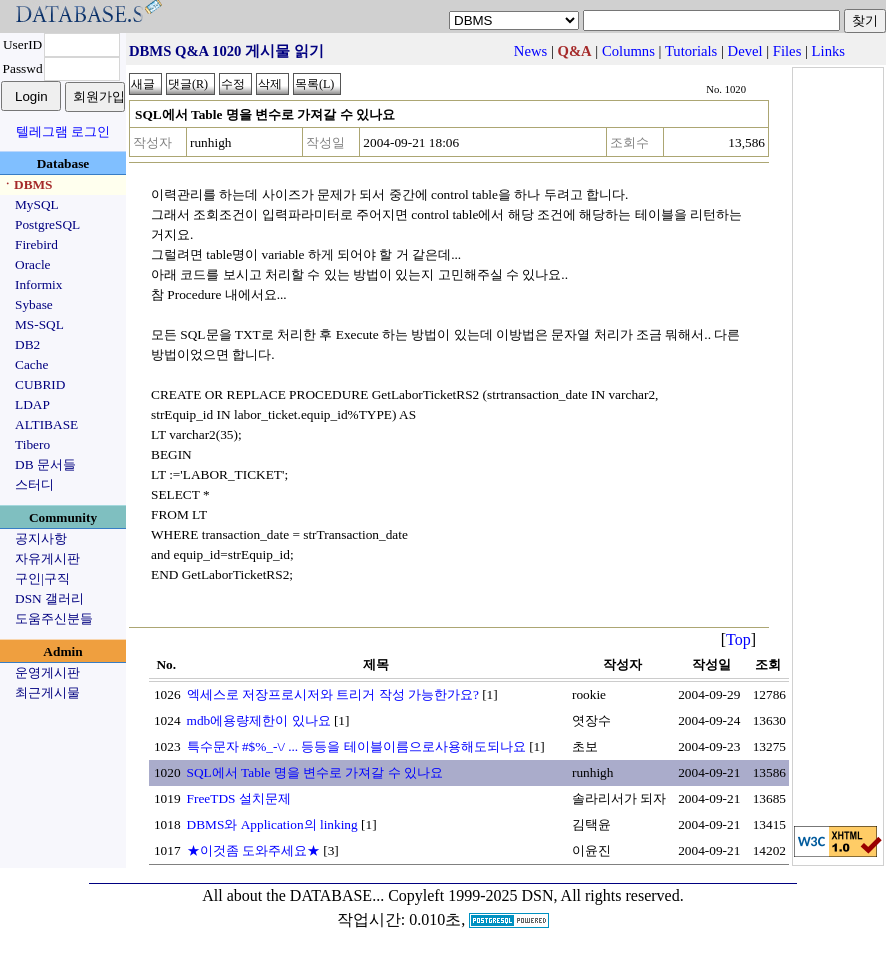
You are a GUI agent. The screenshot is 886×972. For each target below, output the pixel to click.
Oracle (33, 264)
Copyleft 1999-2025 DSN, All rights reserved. (536, 895)
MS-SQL (39, 324)
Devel (745, 51)
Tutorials (691, 51)
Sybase (34, 304)
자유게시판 (47, 558)
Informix (38, 284)
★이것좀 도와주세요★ (253, 850)
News (530, 51)
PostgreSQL (47, 224)
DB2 (27, 344)
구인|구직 (42, 578)
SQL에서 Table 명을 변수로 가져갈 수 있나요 (315, 772)
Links (828, 51)
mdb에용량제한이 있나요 (259, 720)
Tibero (32, 444)
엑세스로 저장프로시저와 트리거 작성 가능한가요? (333, 694)
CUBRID (40, 384)
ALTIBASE (46, 424)
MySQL (37, 204)
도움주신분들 (54, 618)
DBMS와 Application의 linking (272, 824)
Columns (628, 51)
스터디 (34, 484)
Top (738, 639)
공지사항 (41, 538)
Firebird (36, 244)
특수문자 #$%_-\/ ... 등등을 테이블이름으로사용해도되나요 (356, 746)
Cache (31, 364)
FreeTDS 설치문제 (239, 798)
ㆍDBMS (27, 184)
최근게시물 (47, 692)
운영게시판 (47, 672)
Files (787, 51)
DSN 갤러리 (49, 598)
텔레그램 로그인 (63, 131)
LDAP (32, 404)
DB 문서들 (45, 464)
